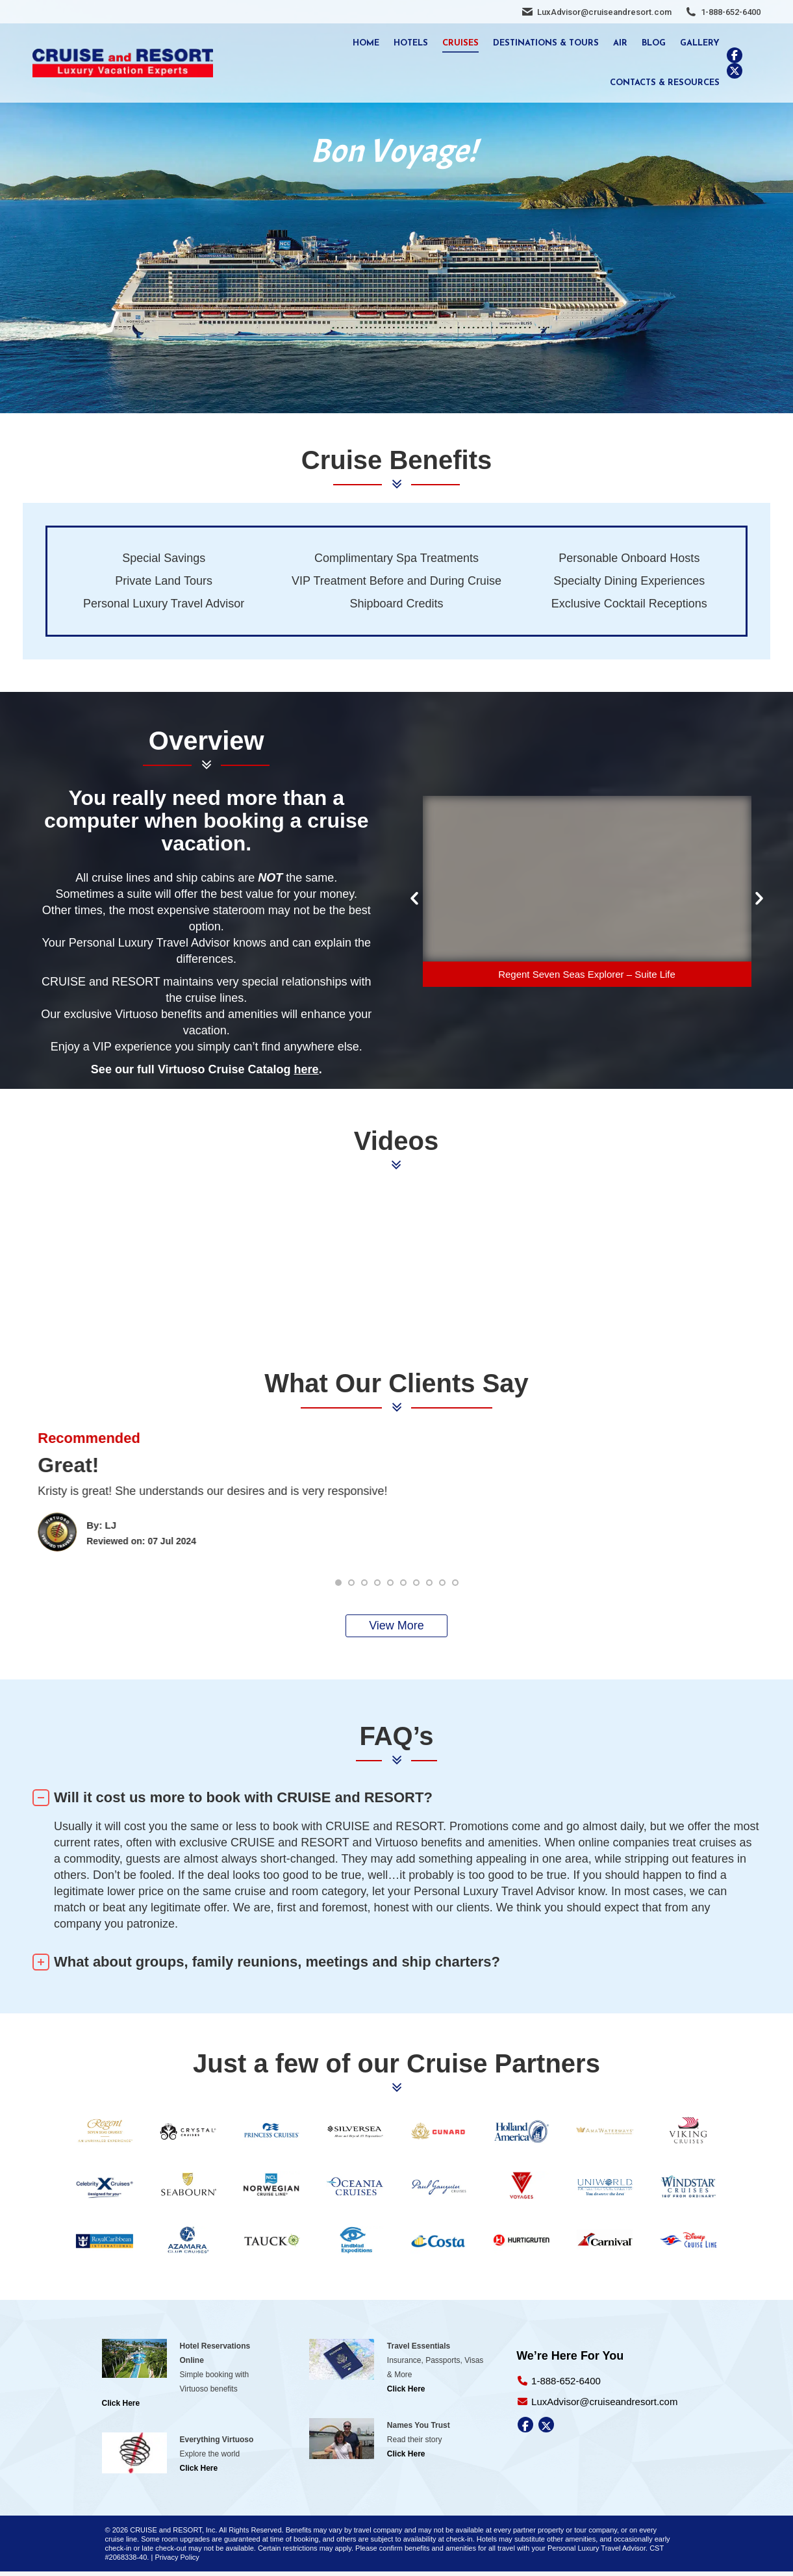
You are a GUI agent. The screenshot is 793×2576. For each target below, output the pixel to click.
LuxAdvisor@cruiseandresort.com (604, 12)
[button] (414, 898)
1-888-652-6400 (731, 12)
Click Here (121, 2403)
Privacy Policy (177, 2557)
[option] (587, 893)
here (306, 1069)
